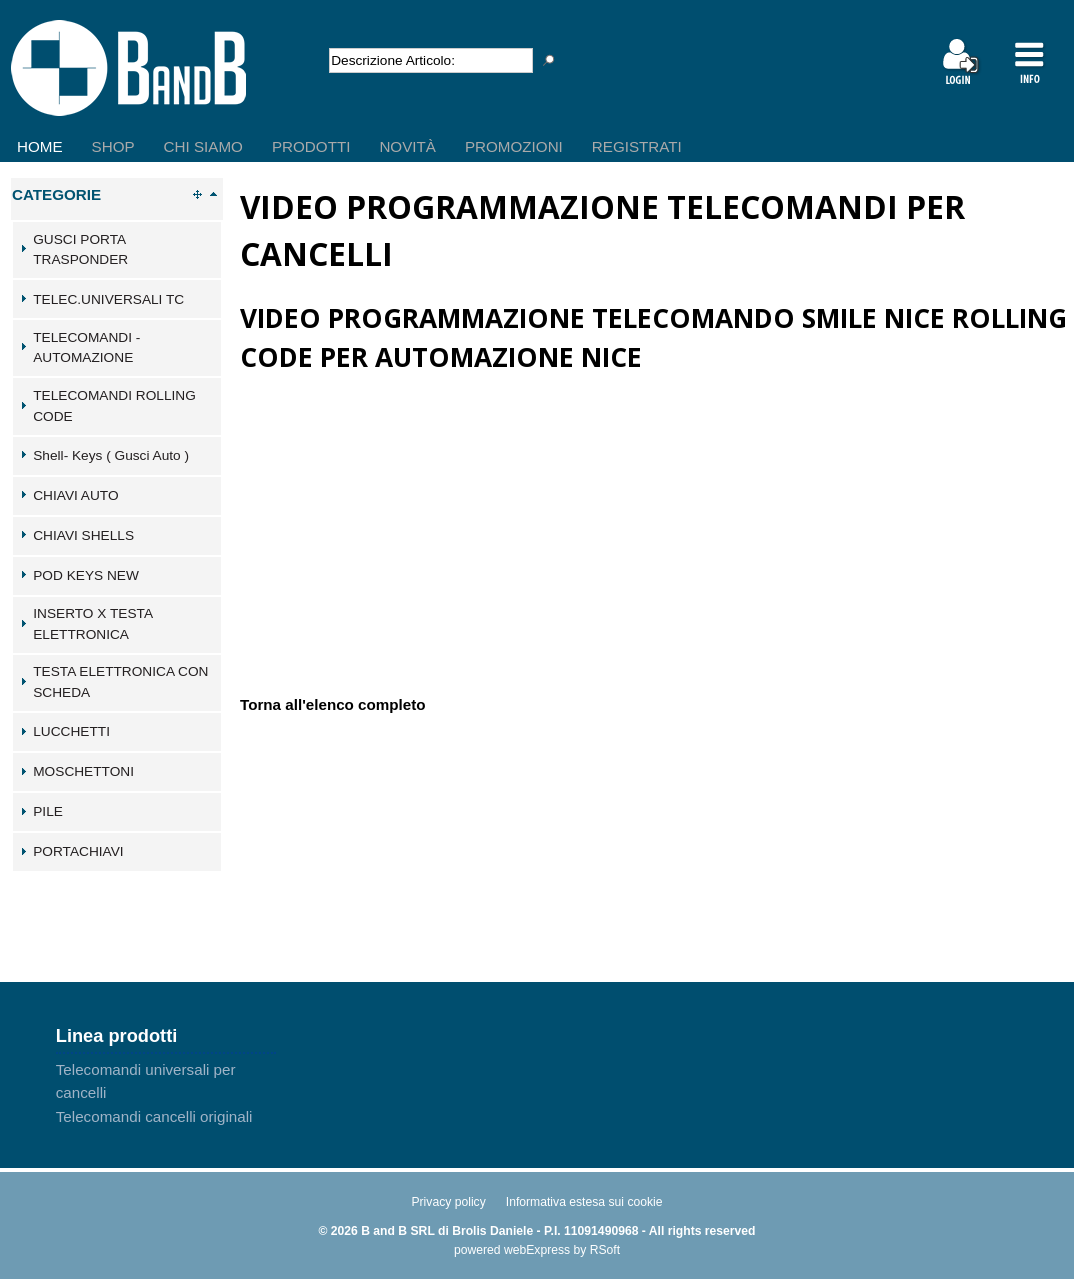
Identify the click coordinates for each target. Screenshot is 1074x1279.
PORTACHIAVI (78, 851)
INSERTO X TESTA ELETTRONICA (92, 624)
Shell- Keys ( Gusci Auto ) (111, 455)
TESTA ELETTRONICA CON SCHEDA (120, 682)
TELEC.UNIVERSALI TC (108, 299)
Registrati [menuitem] (637, 146)
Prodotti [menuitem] (311, 146)
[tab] (117, 250)
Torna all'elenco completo (333, 703)
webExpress (537, 1250)
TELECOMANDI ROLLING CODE (114, 406)
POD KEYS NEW (86, 575)
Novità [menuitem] (407, 146)
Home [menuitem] (40, 146)
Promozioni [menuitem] (514, 146)
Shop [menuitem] (113, 146)
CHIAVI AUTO (75, 495)
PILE (48, 811)
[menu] (352, 131)
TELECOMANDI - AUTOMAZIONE (86, 348)
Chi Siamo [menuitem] (203, 146)
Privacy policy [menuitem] (448, 1202)
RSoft (605, 1250)
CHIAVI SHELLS (83, 535)
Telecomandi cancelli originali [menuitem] (154, 1116)
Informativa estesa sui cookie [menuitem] (584, 1202)
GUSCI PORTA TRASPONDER (80, 250)
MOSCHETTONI (83, 771)
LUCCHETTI (71, 731)
